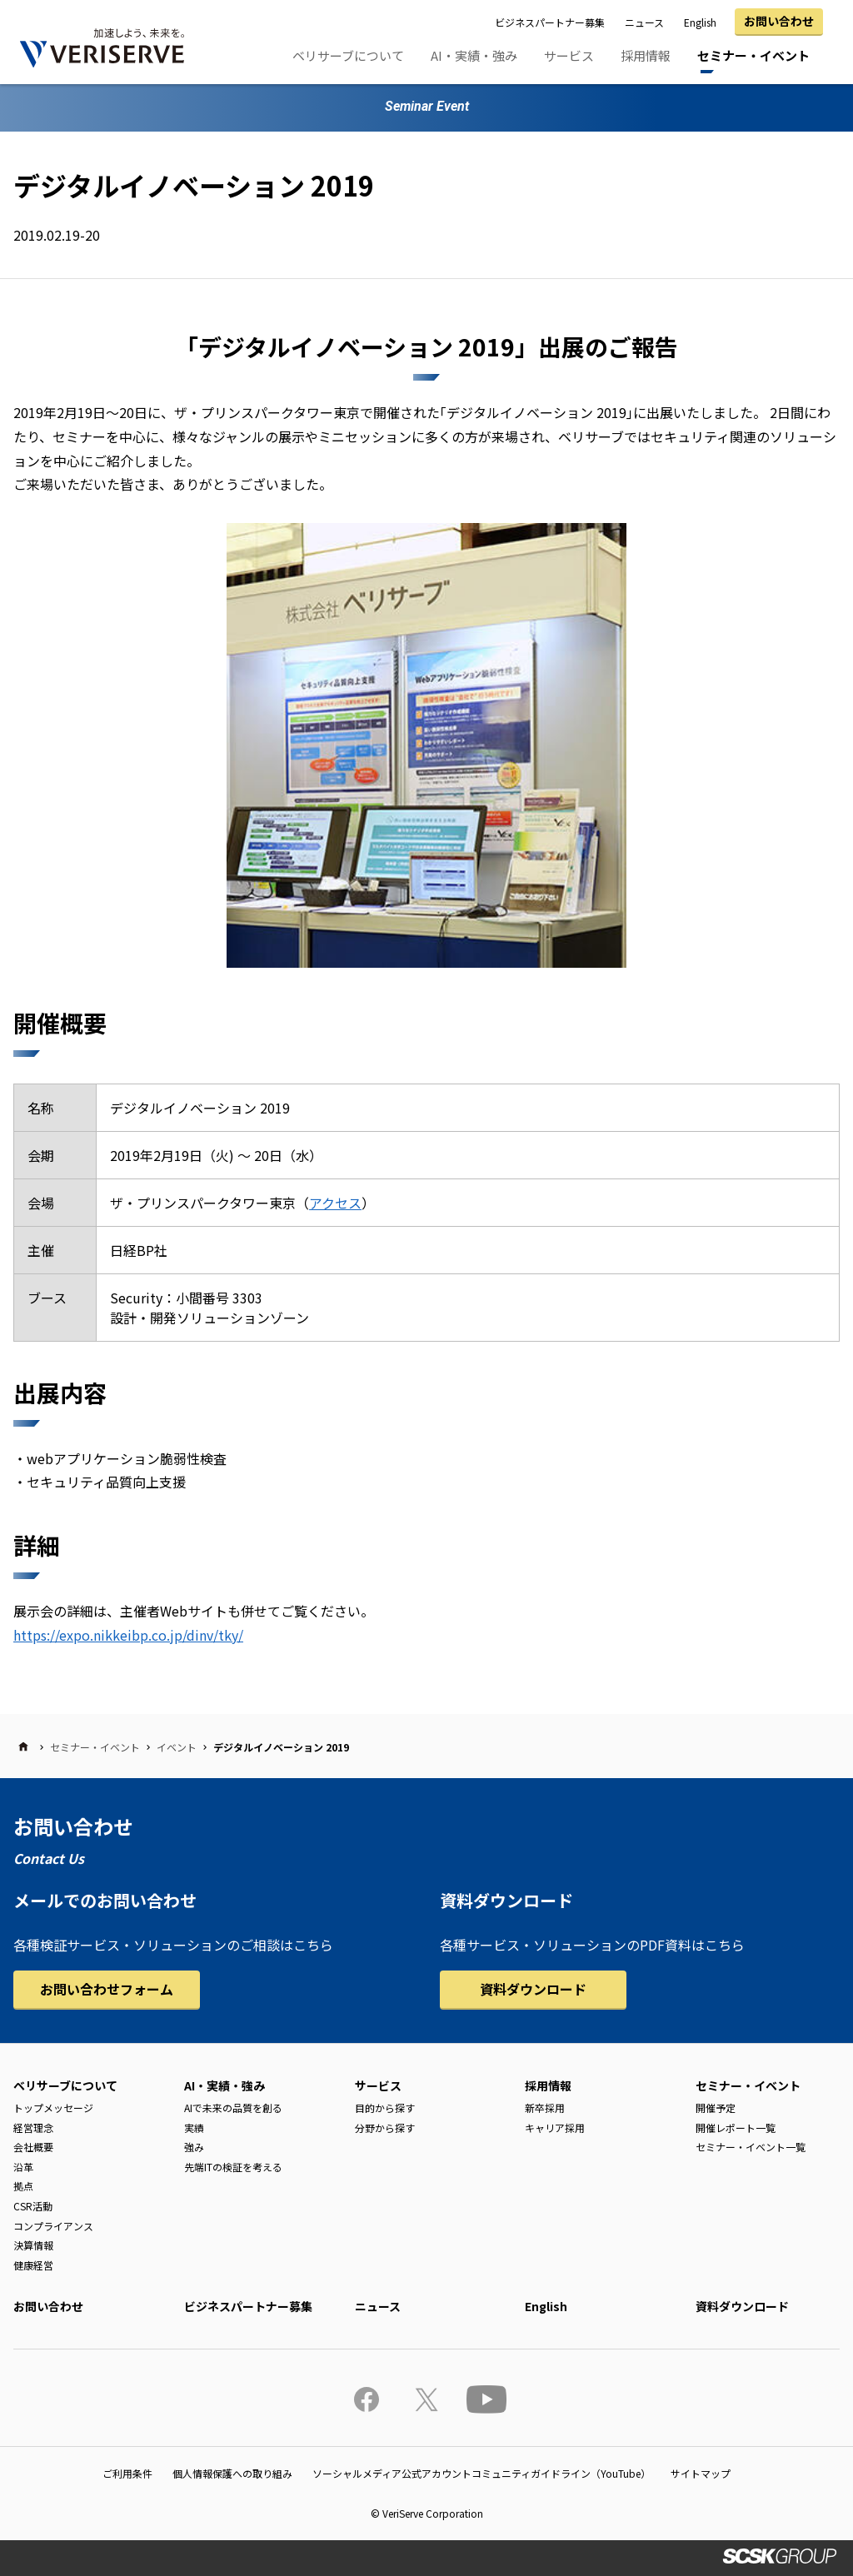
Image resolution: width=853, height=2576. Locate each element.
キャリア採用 (555, 2127)
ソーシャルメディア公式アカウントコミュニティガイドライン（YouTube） (481, 2473)
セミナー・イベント (753, 55)
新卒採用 (545, 2107)
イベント (177, 1747)
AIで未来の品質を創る (233, 2107)
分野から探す (385, 2127)
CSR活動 (32, 2206)
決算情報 (33, 2245)
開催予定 (716, 2107)
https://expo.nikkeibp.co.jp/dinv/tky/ (128, 1635)
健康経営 (33, 2265)
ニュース (644, 22)
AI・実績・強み (474, 55)
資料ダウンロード (533, 1989)
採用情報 (646, 55)
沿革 (23, 2167)
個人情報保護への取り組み (232, 2473)
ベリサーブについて (348, 55)
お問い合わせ (779, 20)
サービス (569, 55)
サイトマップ (701, 2473)
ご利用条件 (127, 2473)
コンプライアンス (53, 2226)
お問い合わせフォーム (106, 1989)
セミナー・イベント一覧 (751, 2147)
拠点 (23, 2186)
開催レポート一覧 (736, 2127)
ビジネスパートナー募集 (550, 22)
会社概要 (33, 2147)
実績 (194, 2127)
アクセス (335, 1203)
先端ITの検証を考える (233, 2167)
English (700, 22)
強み (194, 2147)
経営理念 (33, 2127)
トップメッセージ (53, 2107)
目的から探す (385, 2107)
